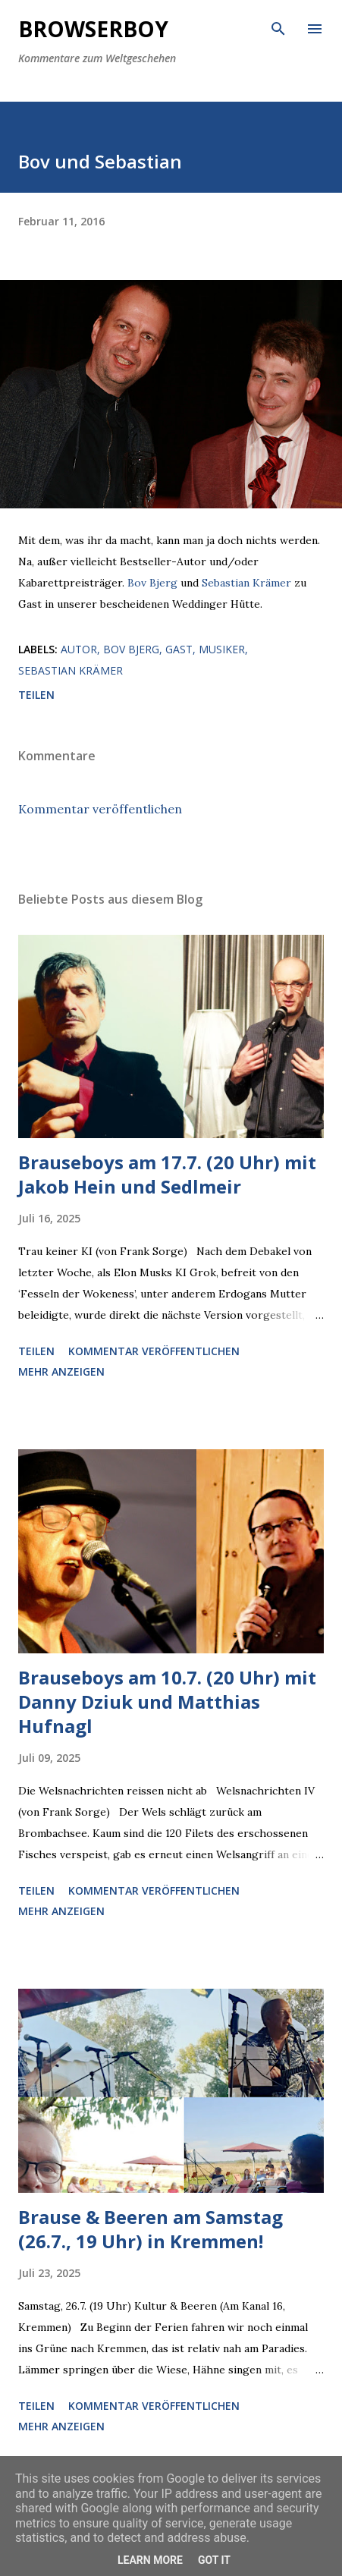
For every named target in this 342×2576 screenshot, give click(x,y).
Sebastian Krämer (246, 583)
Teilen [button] (36, 694)
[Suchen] (278, 27)
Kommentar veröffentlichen (100, 808)
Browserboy (93, 28)
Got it (214, 2560)
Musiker (222, 649)
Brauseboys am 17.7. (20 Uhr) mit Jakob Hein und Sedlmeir (167, 1174)
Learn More (150, 2560)
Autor (79, 649)
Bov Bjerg (152, 583)
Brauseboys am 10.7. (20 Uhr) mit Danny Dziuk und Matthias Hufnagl (167, 1701)
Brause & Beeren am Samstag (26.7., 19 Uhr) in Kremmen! (150, 2229)
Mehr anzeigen (61, 1371)
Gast (179, 649)
